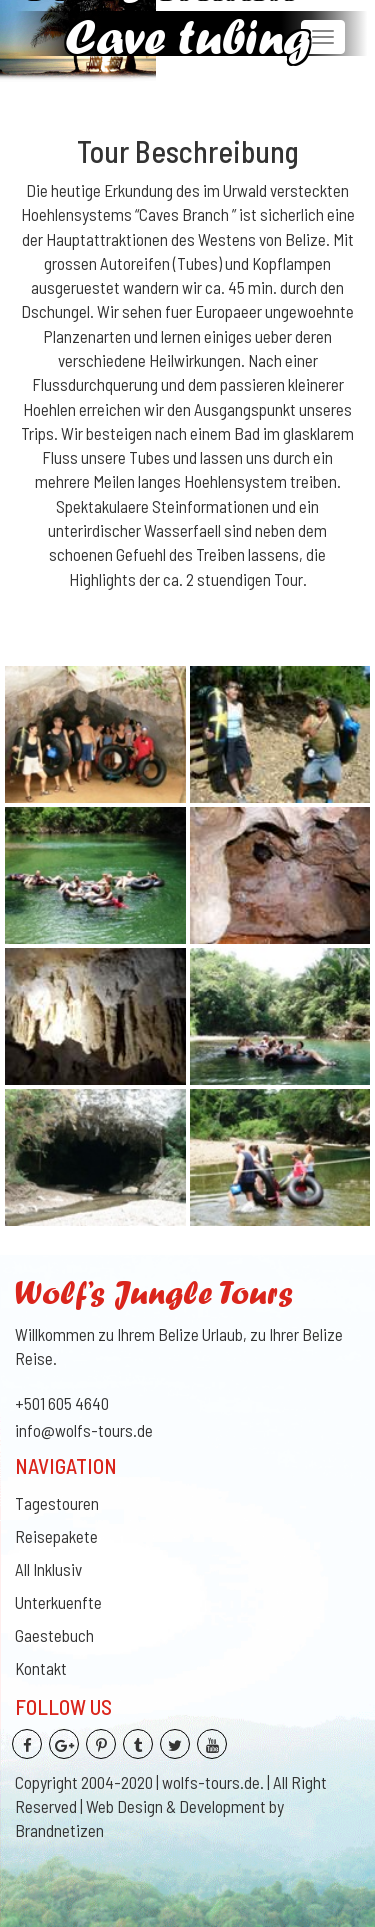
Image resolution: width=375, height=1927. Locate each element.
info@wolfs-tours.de (84, 1430)
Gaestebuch (54, 1635)
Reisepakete (56, 1536)
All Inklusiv (48, 1569)
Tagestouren (57, 1503)
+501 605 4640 (62, 1403)
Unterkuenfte (58, 1602)
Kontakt (41, 1668)
